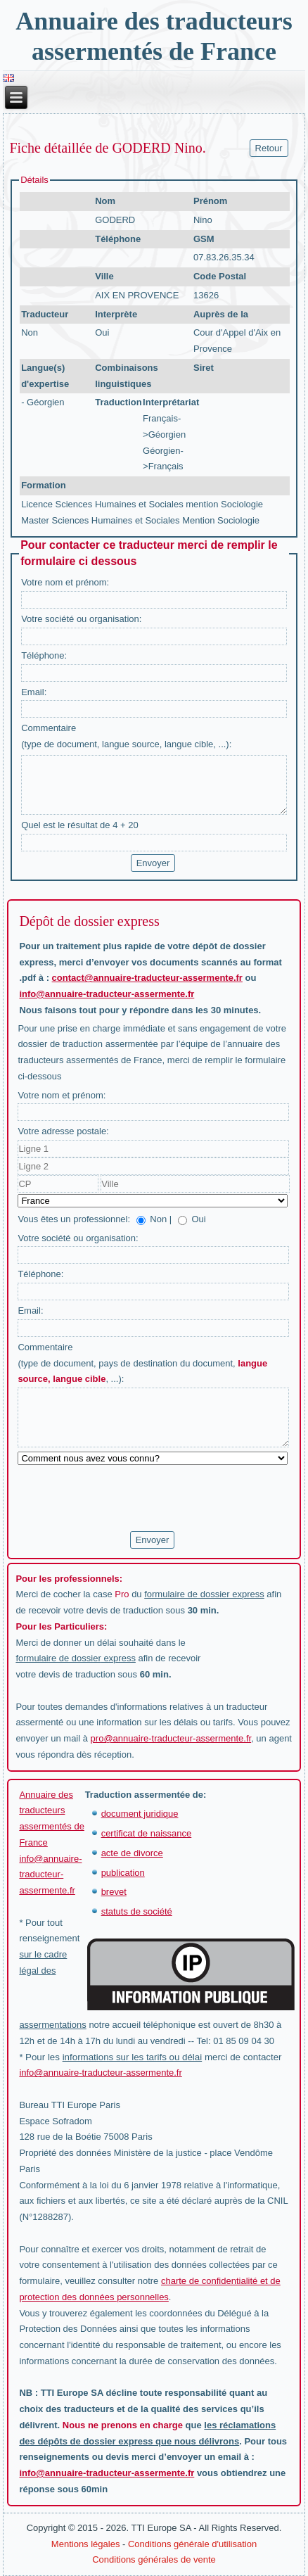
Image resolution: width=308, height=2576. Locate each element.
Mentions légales (85, 2544)
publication (123, 1872)
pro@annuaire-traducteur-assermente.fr (171, 1738)
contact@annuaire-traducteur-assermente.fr (147, 977)
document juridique (140, 1813)
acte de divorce (132, 1853)
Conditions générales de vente (154, 2559)
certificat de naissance (146, 1833)
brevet (114, 1891)
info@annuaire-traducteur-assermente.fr (106, 994)
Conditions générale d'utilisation (192, 2544)
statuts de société (136, 1911)
